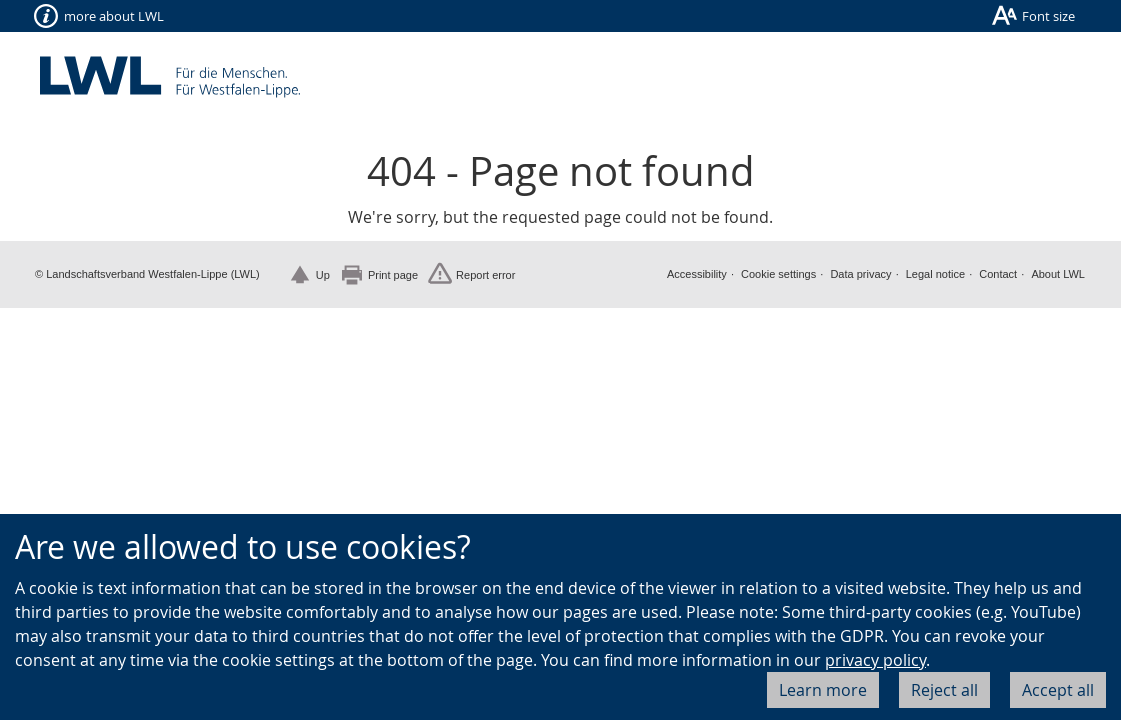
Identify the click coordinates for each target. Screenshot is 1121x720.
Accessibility (697, 274)
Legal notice (935, 274)
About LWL (1058, 274)
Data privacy (860, 274)
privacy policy (875, 660)
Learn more (823, 690)
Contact (998, 274)
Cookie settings (778, 274)
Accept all (1058, 690)
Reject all (944, 690)
